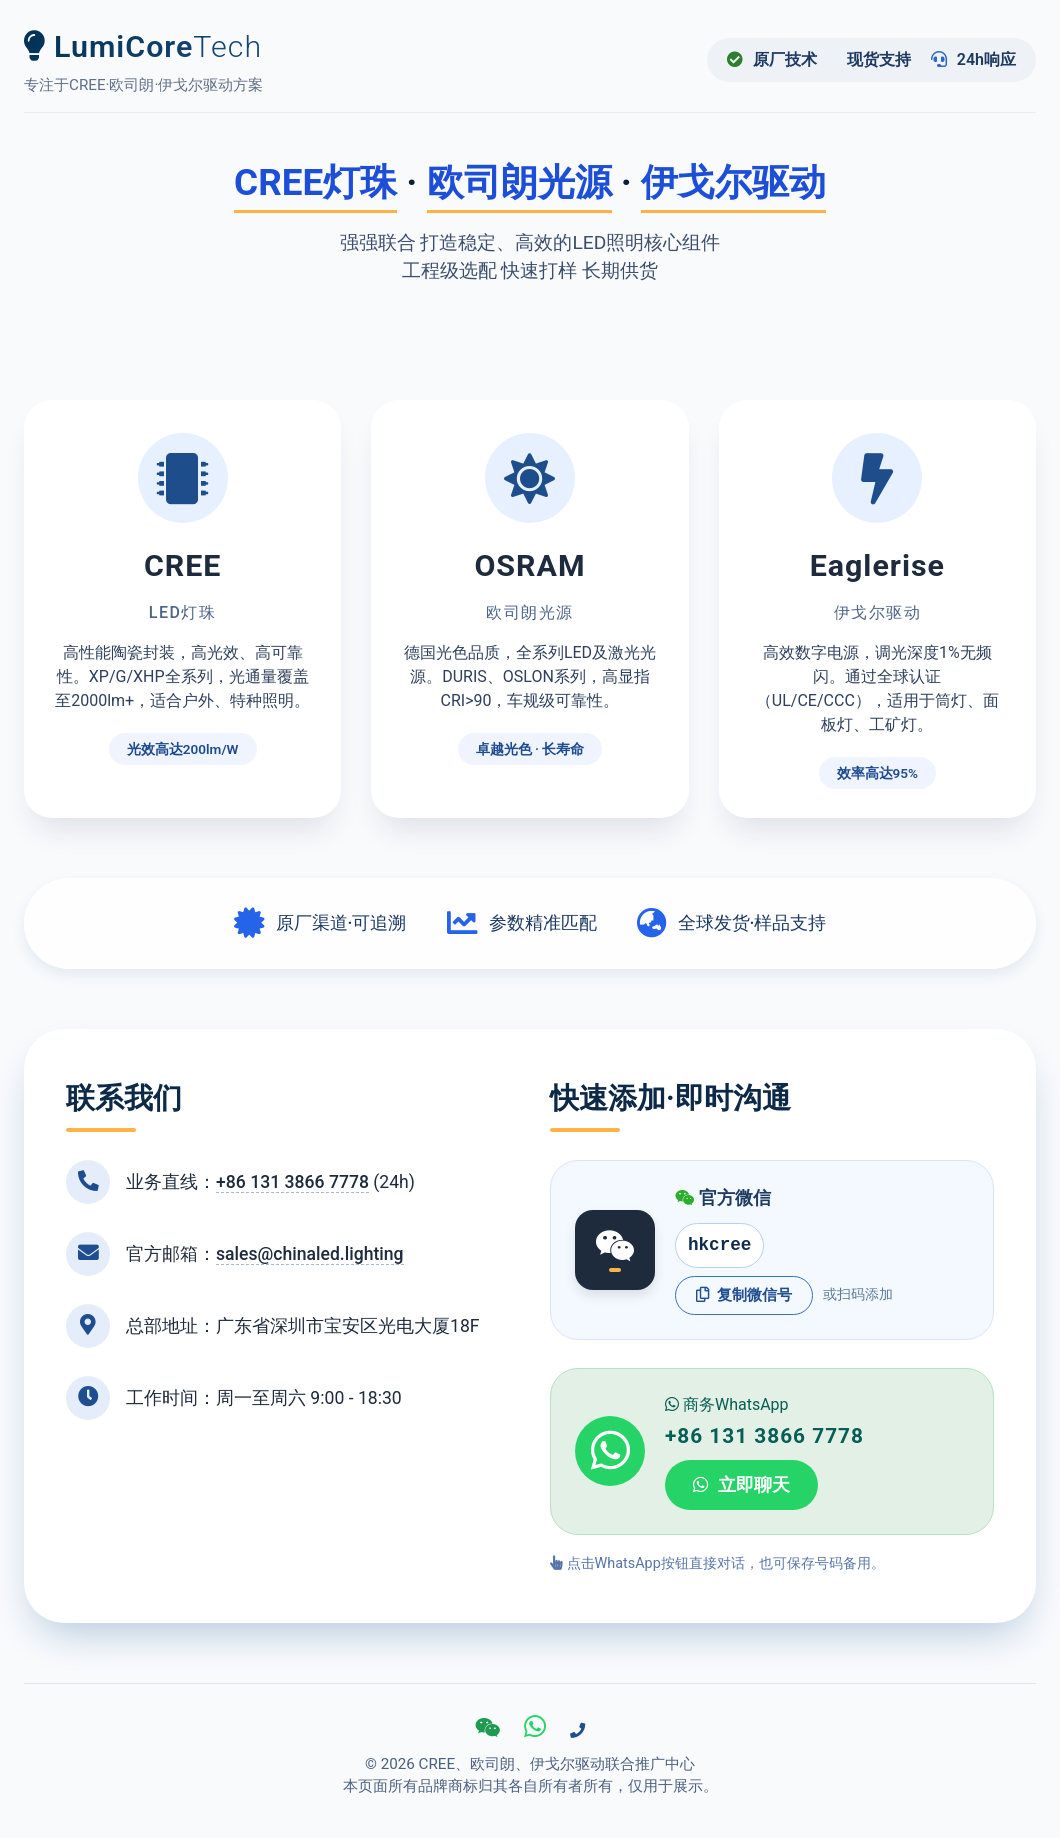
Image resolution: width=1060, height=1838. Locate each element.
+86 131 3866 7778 (292, 1182)
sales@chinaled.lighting (310, 1254)
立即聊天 (741, 1485)
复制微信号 (744, 1295)
